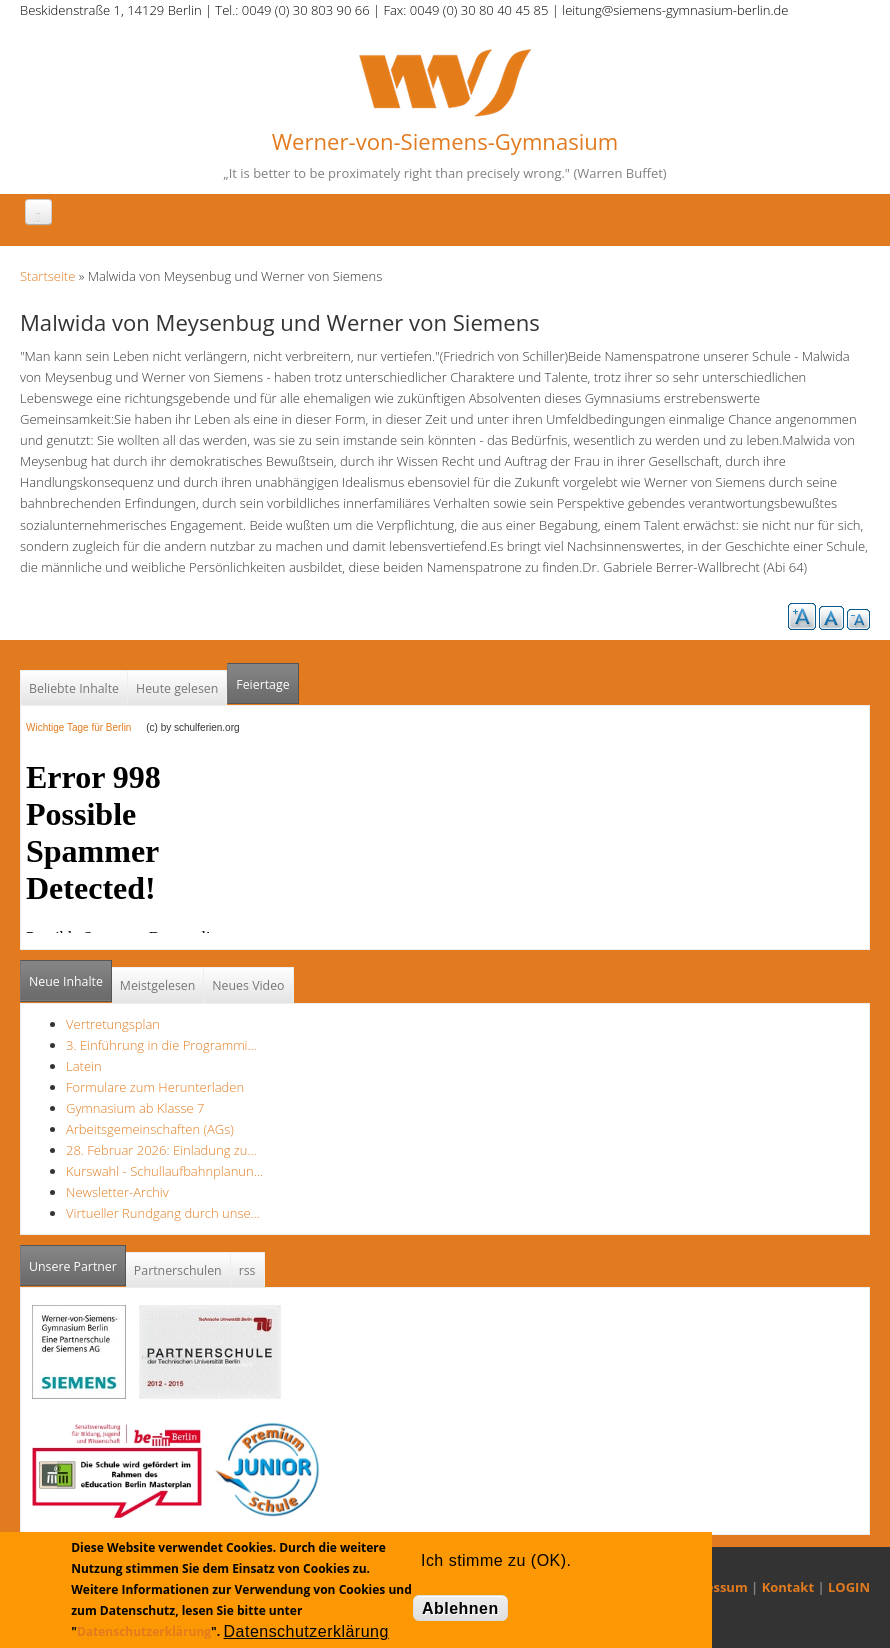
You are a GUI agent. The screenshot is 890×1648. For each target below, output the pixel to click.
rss (247, 1270)
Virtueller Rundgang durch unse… (163, 1213)
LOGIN (849, 1587)
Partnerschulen (178, 1270)
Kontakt (788, 1587)
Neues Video (248, 985)
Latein (84, 1066)
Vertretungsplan (113, 1024)
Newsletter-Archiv (117, 1192)
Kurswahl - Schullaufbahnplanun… (164, 1171)
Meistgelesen (158, 985)
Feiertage (262, 684)
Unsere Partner (77, 1260)
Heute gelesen (177, 688)
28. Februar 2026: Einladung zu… (161, 1150)
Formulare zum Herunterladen (155, 1087)
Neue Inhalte (66, 981)
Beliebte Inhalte (74, 688)
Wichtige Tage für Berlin (84, 727)
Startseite (47, 276)
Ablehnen (460, 1608)
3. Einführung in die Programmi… (161, 1045)
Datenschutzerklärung (144, 1631)
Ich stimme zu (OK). (496, 1560)
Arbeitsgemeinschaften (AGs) (150, 1129)
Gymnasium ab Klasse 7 (135, 1108)
